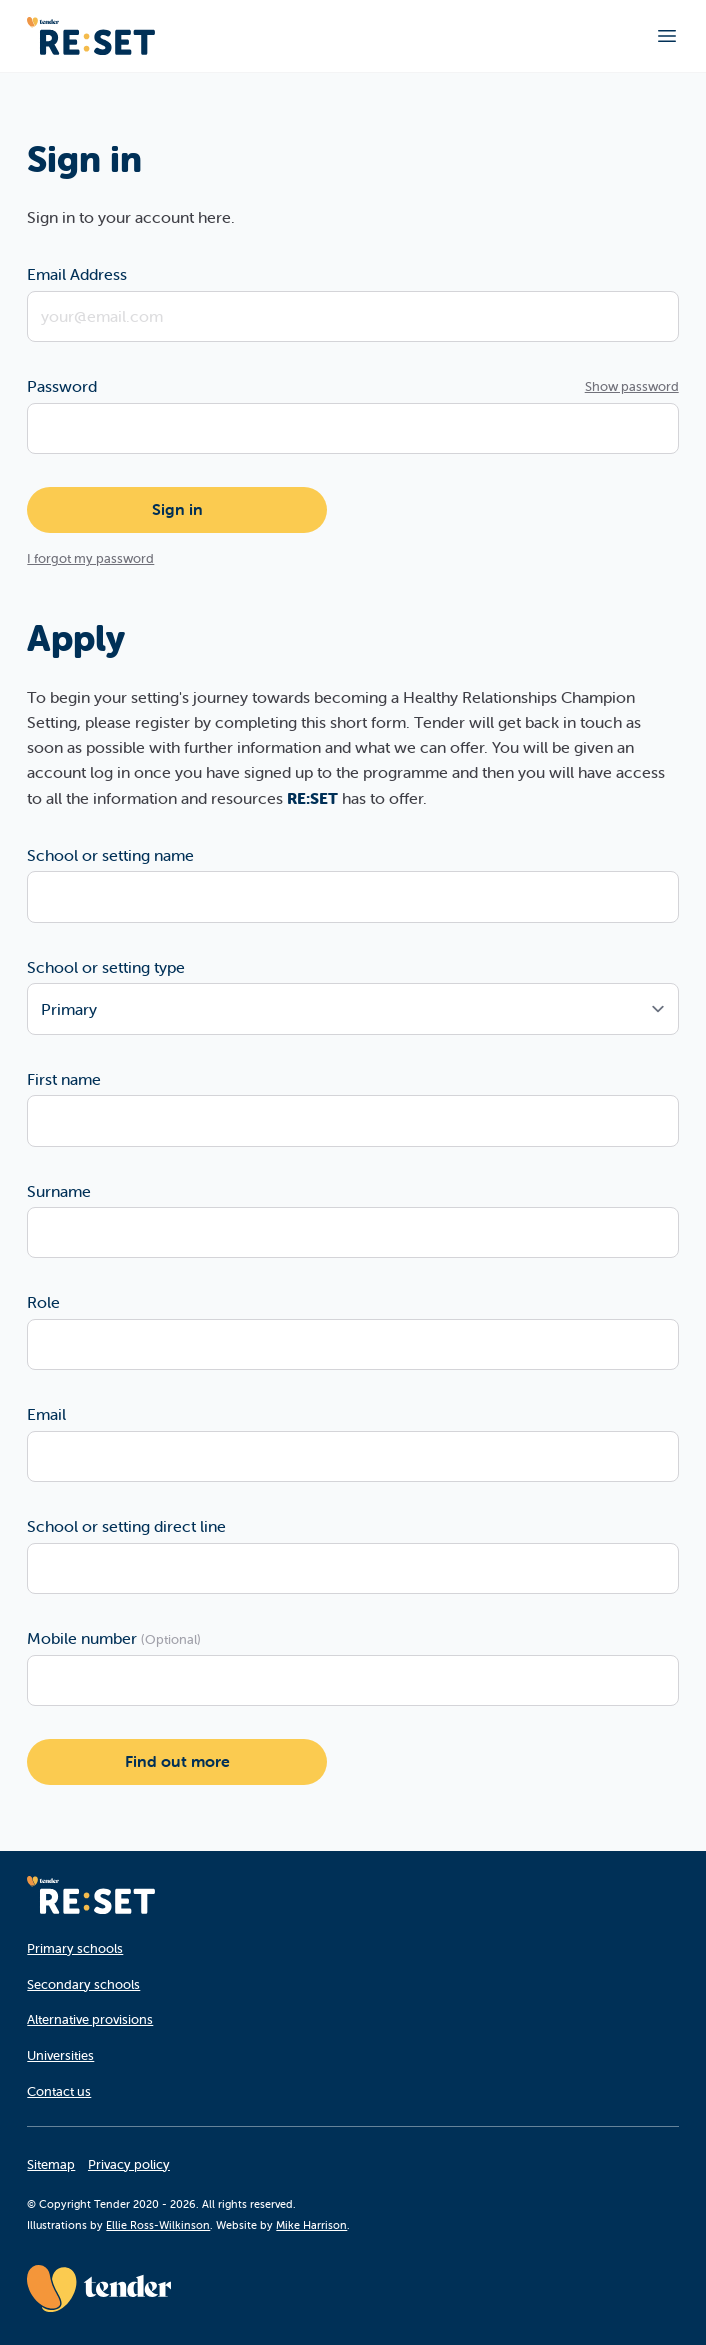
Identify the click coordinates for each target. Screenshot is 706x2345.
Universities (60, 2055)
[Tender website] (99, 2288)
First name (64, 1079)
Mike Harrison (311, 2225)
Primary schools (75, 1948)
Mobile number (114, 1638)
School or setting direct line (126, 1526)
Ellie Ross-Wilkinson (158, 2225)
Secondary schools (83, 1984)
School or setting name (110, 855)
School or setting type (106, 967)
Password (62, 386)
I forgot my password (90, 558)
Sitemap (51, 2164)
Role (43, 1302)
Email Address (77, 274)
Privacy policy (129, 2164)
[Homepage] (91, 1895)
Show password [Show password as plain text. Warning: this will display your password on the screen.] (632, 386)
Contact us (59, 2091)
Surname (59, 1191)
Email (46, 1414)
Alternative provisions (90, 2019)
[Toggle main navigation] (667, 36)
